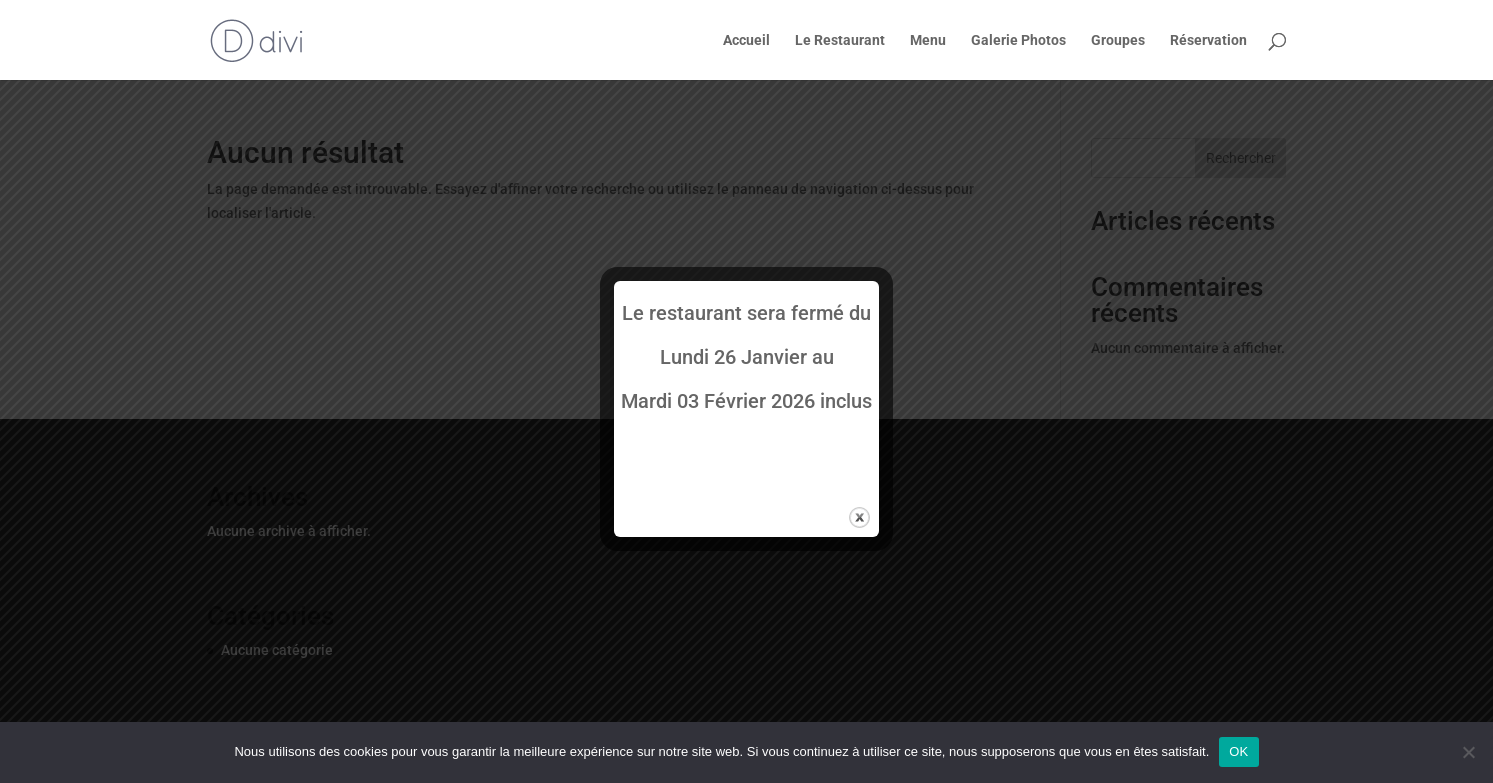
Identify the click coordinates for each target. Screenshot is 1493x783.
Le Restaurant (840, 40)
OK (1238, 751)
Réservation (1208, 40)
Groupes (1118, 40)
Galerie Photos (1018, 40)
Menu (928, 40)
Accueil (746, 40)
